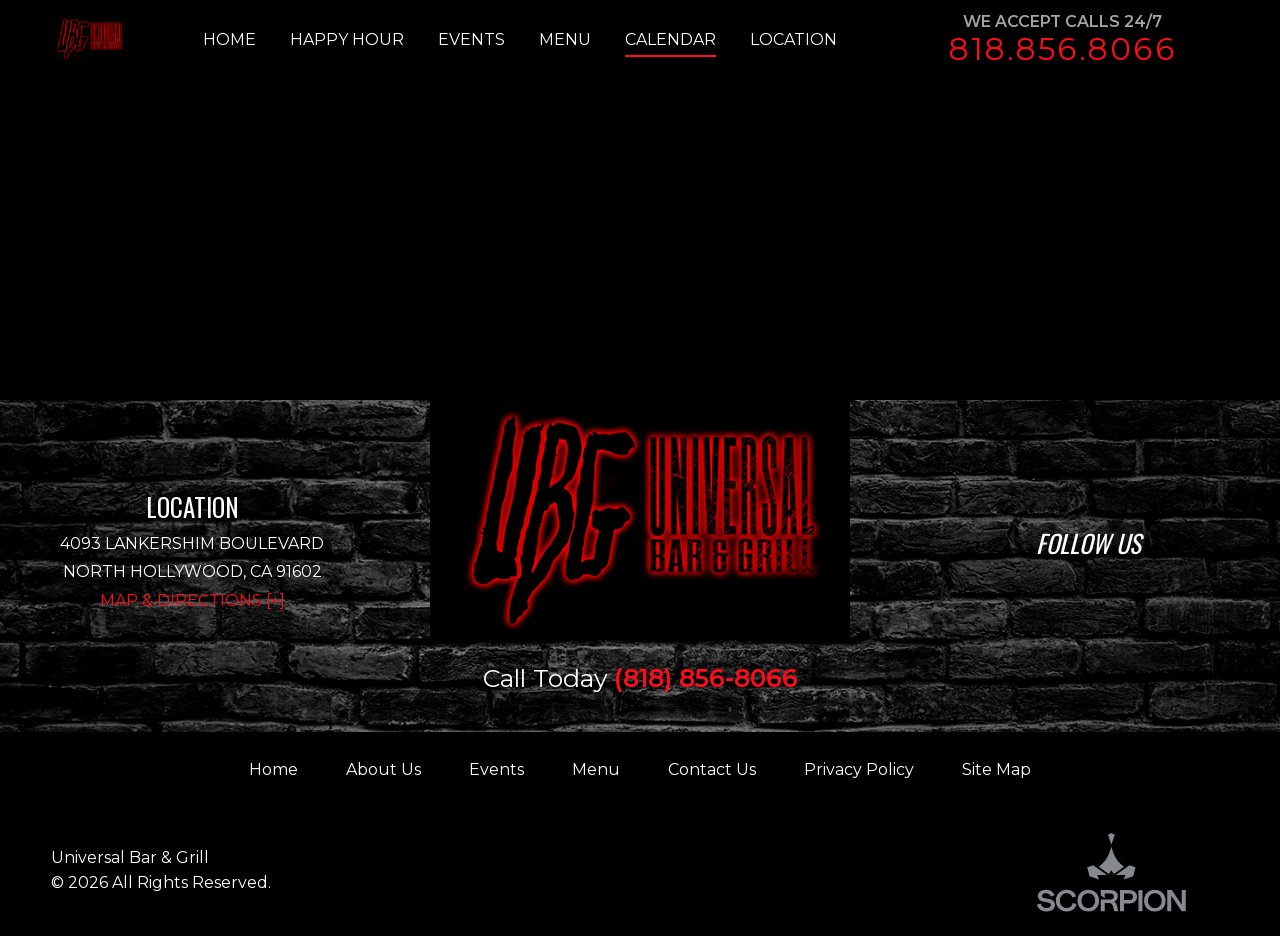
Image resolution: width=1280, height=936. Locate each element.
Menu (596, 769)
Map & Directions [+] (192, 600)
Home (273, 769)
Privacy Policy (859, 769)
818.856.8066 (1062, 49)
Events (496, 769)
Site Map (996, 769)
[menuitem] (246, 40)
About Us (383, 769)
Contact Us (712, 769)
